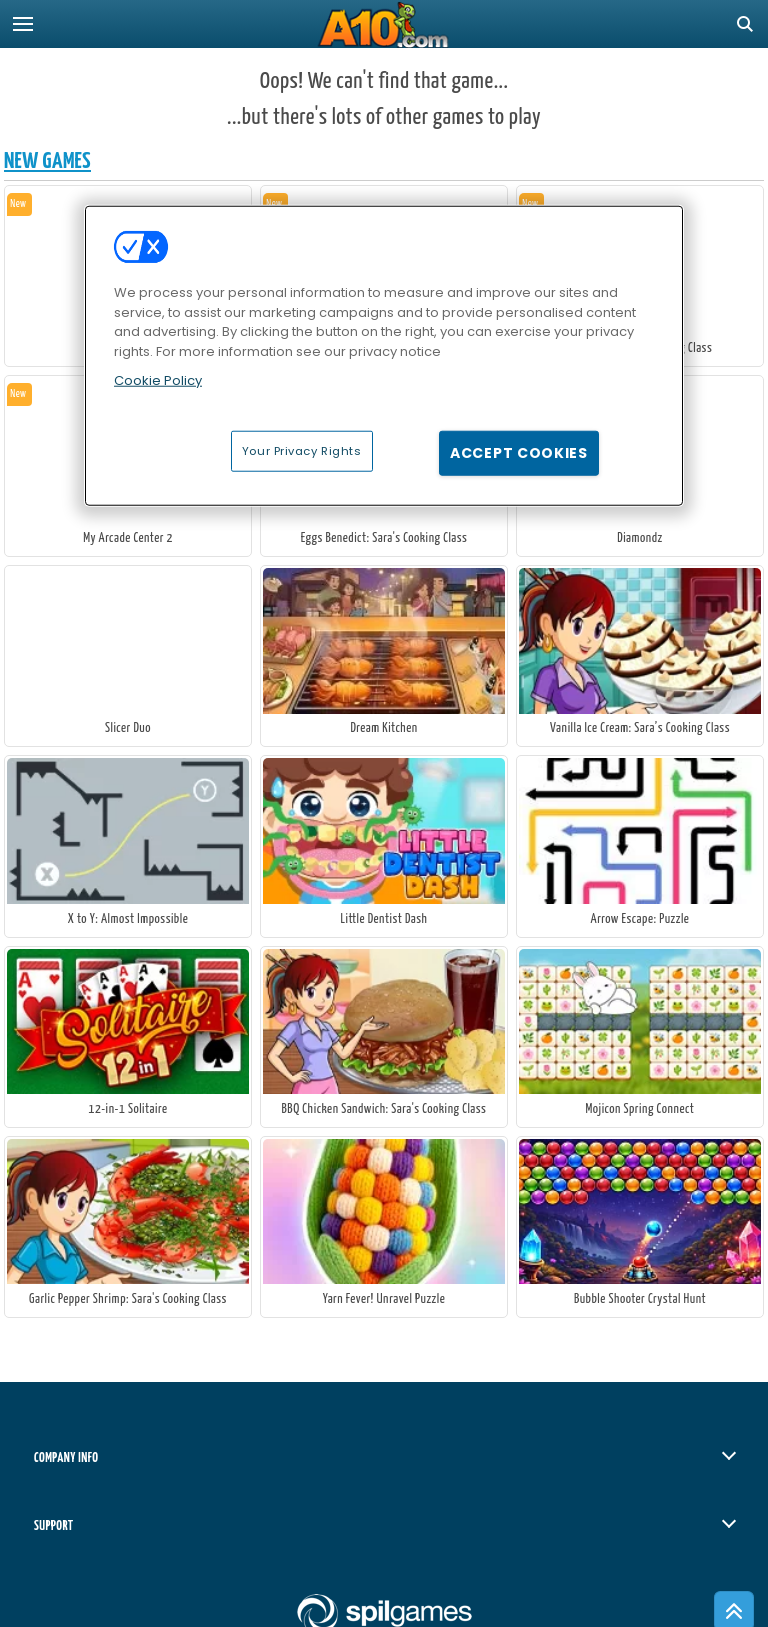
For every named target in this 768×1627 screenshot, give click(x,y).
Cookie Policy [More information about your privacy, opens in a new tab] (158, 380)
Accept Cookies (519, 452)
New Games (47, 161)
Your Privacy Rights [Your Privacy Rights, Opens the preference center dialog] (302, 450)
